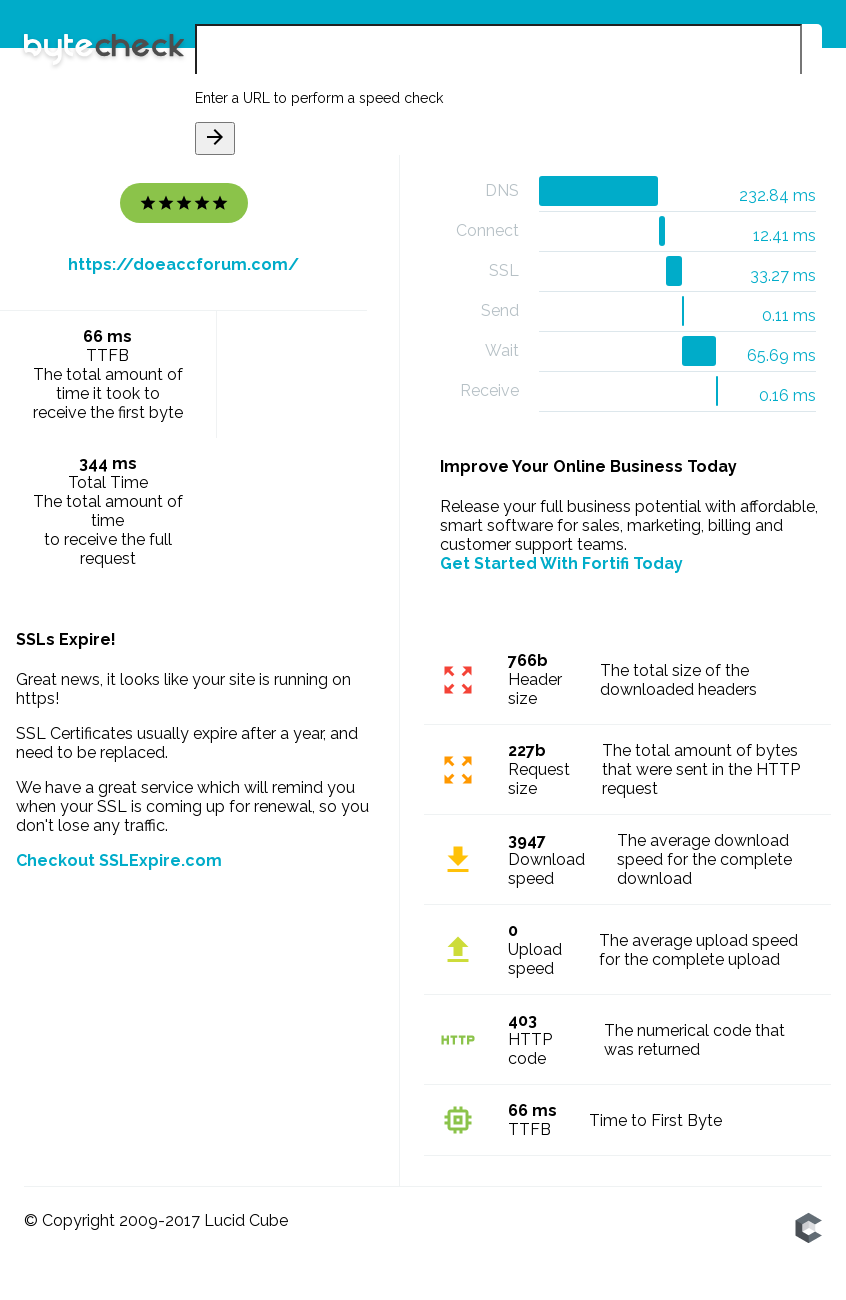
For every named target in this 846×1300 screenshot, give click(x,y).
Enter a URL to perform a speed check (319, 98)
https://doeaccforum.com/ (183, 264)
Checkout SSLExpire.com (119, 860)
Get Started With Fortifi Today (561, 563)
